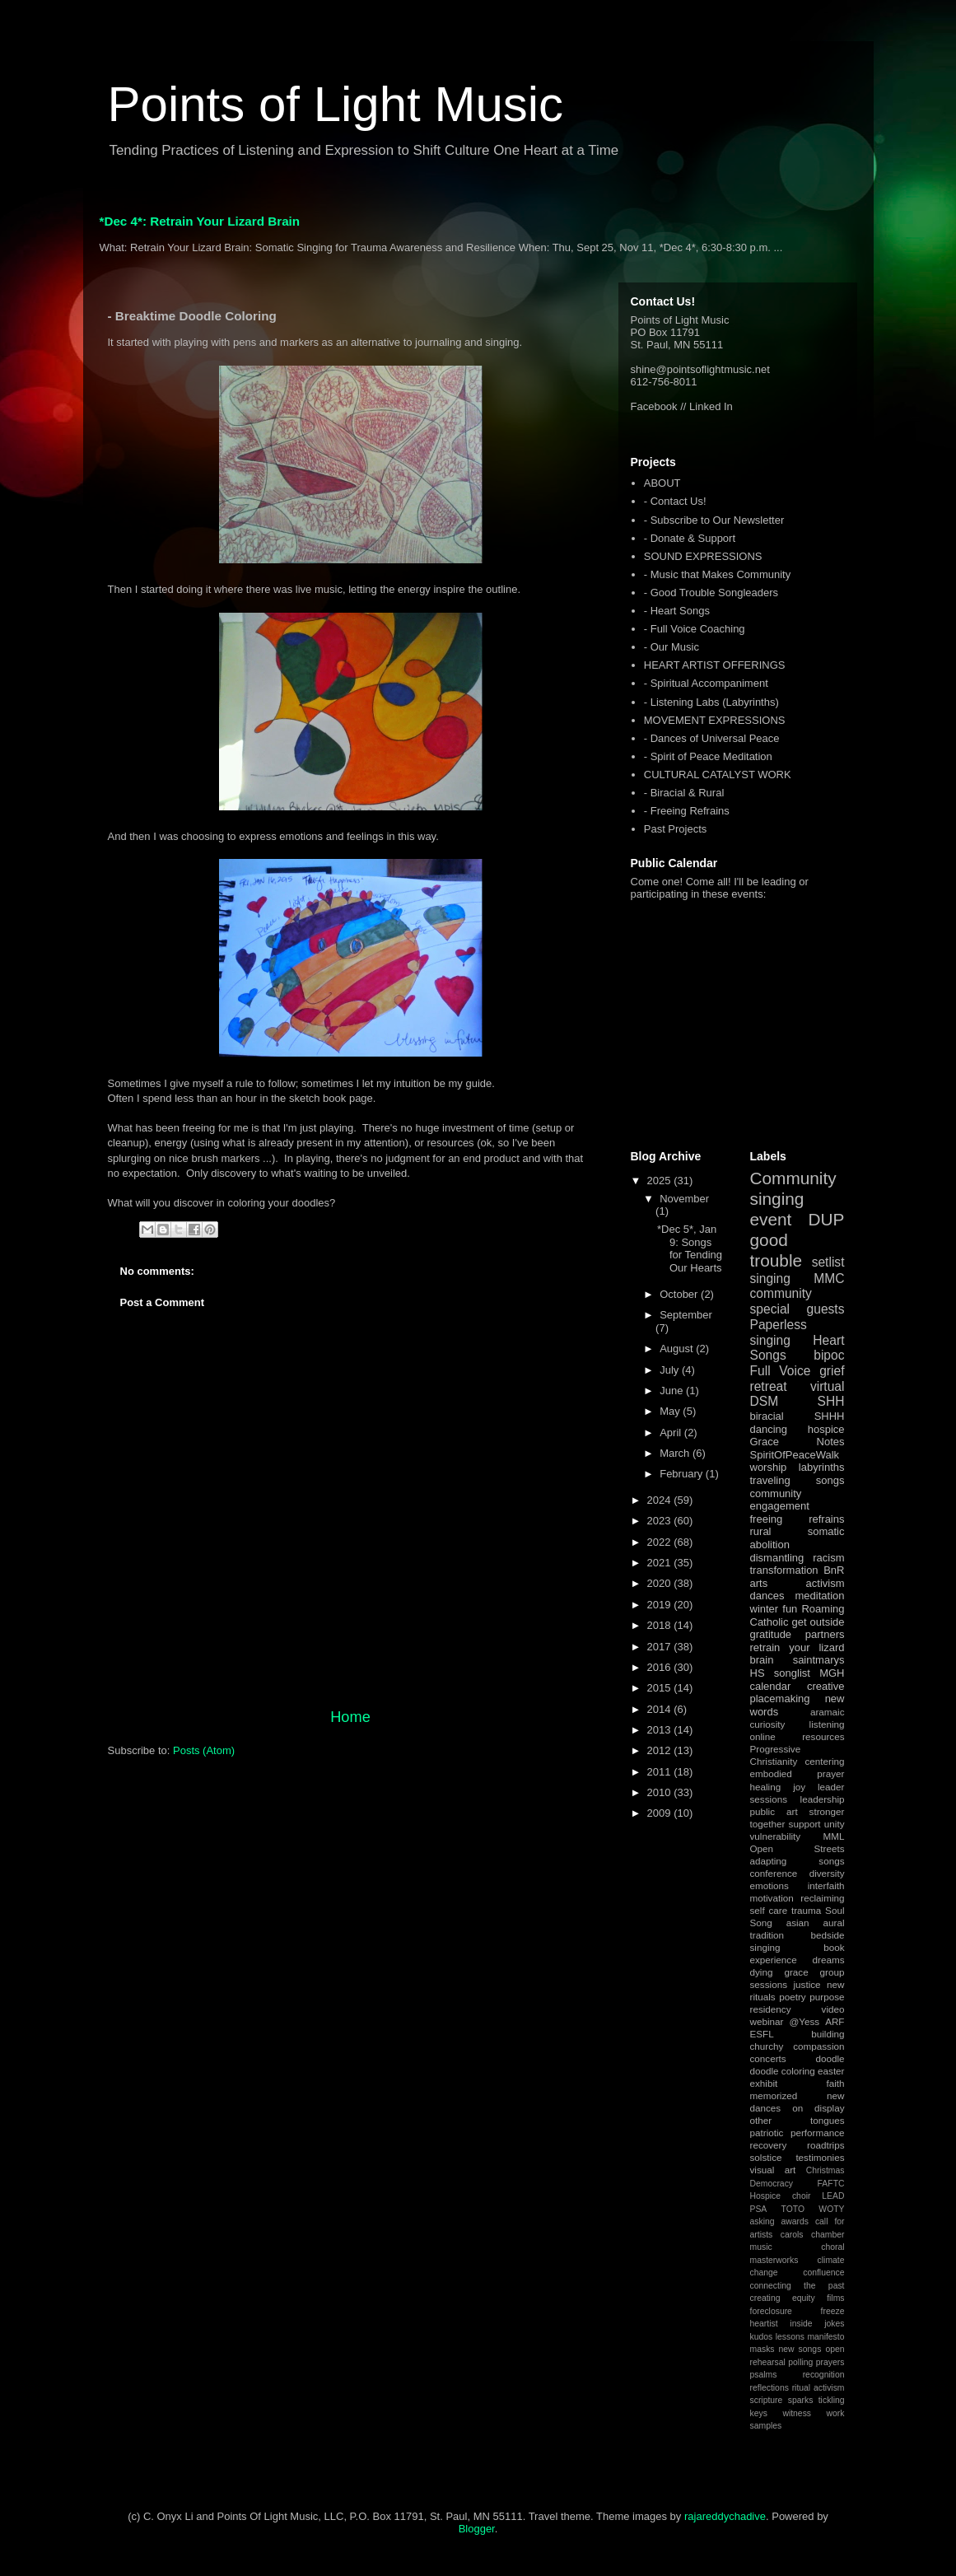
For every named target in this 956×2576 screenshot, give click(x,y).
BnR (833, 1570)
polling (800, 2362)
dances (767, 1595)
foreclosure (771, 2311)
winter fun (774, 1609)
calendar (770, 1686)
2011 (660, 1772)
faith (835, 2083)
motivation (772, 1897)
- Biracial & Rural (684, 792)
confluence (823, 2272)
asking (762, 2221)
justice (806, 1984)
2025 (660, 1180)
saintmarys (819, 1660)
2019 (660, 1604)
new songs (800, 2349)
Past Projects (675, 829)
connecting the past (797, 2285)
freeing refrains (797, 1519)
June (673, 1390)
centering (824, 1761)
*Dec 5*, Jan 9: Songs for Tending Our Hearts (689, 1248)
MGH (831, 1673)
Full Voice (780, 1371)
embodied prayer (797, 1773)
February (683, 1474)
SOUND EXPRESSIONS (703, 556)
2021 (660, 1562)
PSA (758, 2209)
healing (765, 1786)
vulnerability (775, 1836)
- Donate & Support (689, 538)
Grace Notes (797, 1441)
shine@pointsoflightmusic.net (700, 369)
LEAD (833, 2195)
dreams (829, 1959)
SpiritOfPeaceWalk (795, 1455)
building (827, 2033)
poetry (792, 1996)
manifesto (825, 2336)
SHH (831, 1401)
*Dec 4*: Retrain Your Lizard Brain (200, 221)
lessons (790, 2336)
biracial (767, 1416)
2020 (660, 1583)
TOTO (792, 2209)
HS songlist (780, 1673)
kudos (761, 2336)
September (686, 1315)
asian (797, 1922)
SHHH (829, 1416)
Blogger (477, 2528)
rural (761, 1531)
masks (762, 2349)
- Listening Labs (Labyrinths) (711, 702)
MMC (829, 1279)
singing (770, 1279)
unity (834, 1823)
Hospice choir (780, 2195)
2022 (660, 1542)
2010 (660, 1792)
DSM (764, 1401)
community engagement (779, 1500)
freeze (833, 2311)
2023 (660, 1520)
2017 (660, 1646)
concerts (768, 2058)
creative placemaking (797, 1693)
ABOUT (662, 483)
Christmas (825, 2170)
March (676, 1453)
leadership (822, 1799)
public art (774, 1811)
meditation (820, 1595)
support (805, 1823)
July (671, 1370)
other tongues (797, 2120)
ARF (834, 2021)
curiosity (768, 1724)
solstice (766, 2157)
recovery (768, 2145)
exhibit (764, 2083)
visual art (773, 2169)
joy (799, 1786)
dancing (769, 1429)
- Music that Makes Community (717, 574)
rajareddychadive (725, 2516)
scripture (766, 2400)
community (781, 1293)
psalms (763, 2374)
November (684, 1198)
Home (350, 1717)
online (763, 1736)
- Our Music (671, 647)
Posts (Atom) (204, 1750)
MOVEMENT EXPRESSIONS (715, 720)
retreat (768, 1386)
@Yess (804, 2021)
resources (823, 1736)
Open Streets (797, 1848)
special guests (797, 1309)
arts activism (797, 1583)
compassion (818, 2046)
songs (830, 1480)
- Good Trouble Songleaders (711, 592)
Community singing (793, 1188)
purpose (826, 1996)
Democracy (772, 2183)
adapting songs (797, 1860)
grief (831, 1371)
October (680, 1294)
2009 (660, 1813)
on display (818, 2107)
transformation (784, 1570)
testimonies (819, 2157)
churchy (767, 2046)
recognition (824, 2374)
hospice (826, 1429)
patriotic (767, 2132)
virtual (827, 1386)
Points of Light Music (336, 104)
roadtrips (825, 2145)
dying (761, 1972)
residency (770, 2009)
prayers (830, 2362)
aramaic (827, 1711)
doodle (829, 2058)
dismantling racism (797, 1558)
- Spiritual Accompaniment (706, 683)
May (671, 1411)
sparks (801, 2400)
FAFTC (831, 2183)
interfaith (826, 1885)
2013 (660, 1730)
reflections (769, 2387)
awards (795, 2221)
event (771, 1219)
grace (796, 1972)
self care (769, 1910)
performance (817, 2132)
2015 (660, 1688)
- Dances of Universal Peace (712, 738)
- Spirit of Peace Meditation (708, 756)
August (678, 1348)
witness (796, 2413)
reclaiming (822, 1897)
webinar (767, 2021)
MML (834, 1836)
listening (827, 1724)
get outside (817, 1622)
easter (831, 2070)
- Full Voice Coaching (694, 629)
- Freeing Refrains (687, 811)
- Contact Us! (675, 501)
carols (792, 2234)
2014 (660, 1709)
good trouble (776, 1250)
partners (825, 1634)
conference (774, 1873)
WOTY (831, 2209)
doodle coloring (782, 2070)
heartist (764, 2323)
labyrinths (822, 1467)
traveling (770, 1480)
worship (768, 1467)
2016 (660, 1667)
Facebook (654, 406)
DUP (827, 1219)
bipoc (829, 1355)
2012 (660, 1750)
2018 (660, 1625)
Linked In (711, 406)
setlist (828, 1262)
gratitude (771, 1634)
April (672, 1432)
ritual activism (818, 2387)
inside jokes (817, 2323)
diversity (827, 1873)
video (833, 2009)
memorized (774, 2095)
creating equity (782, 2298)
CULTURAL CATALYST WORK (717, 774)
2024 (660, 1500)
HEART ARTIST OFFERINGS (715, 665)
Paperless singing (778, 1332)
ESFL (762, 2033)
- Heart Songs (677, 610)
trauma (806, 1910)
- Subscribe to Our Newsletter (714, 520)
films (835, 2298)
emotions (769, 1885)
